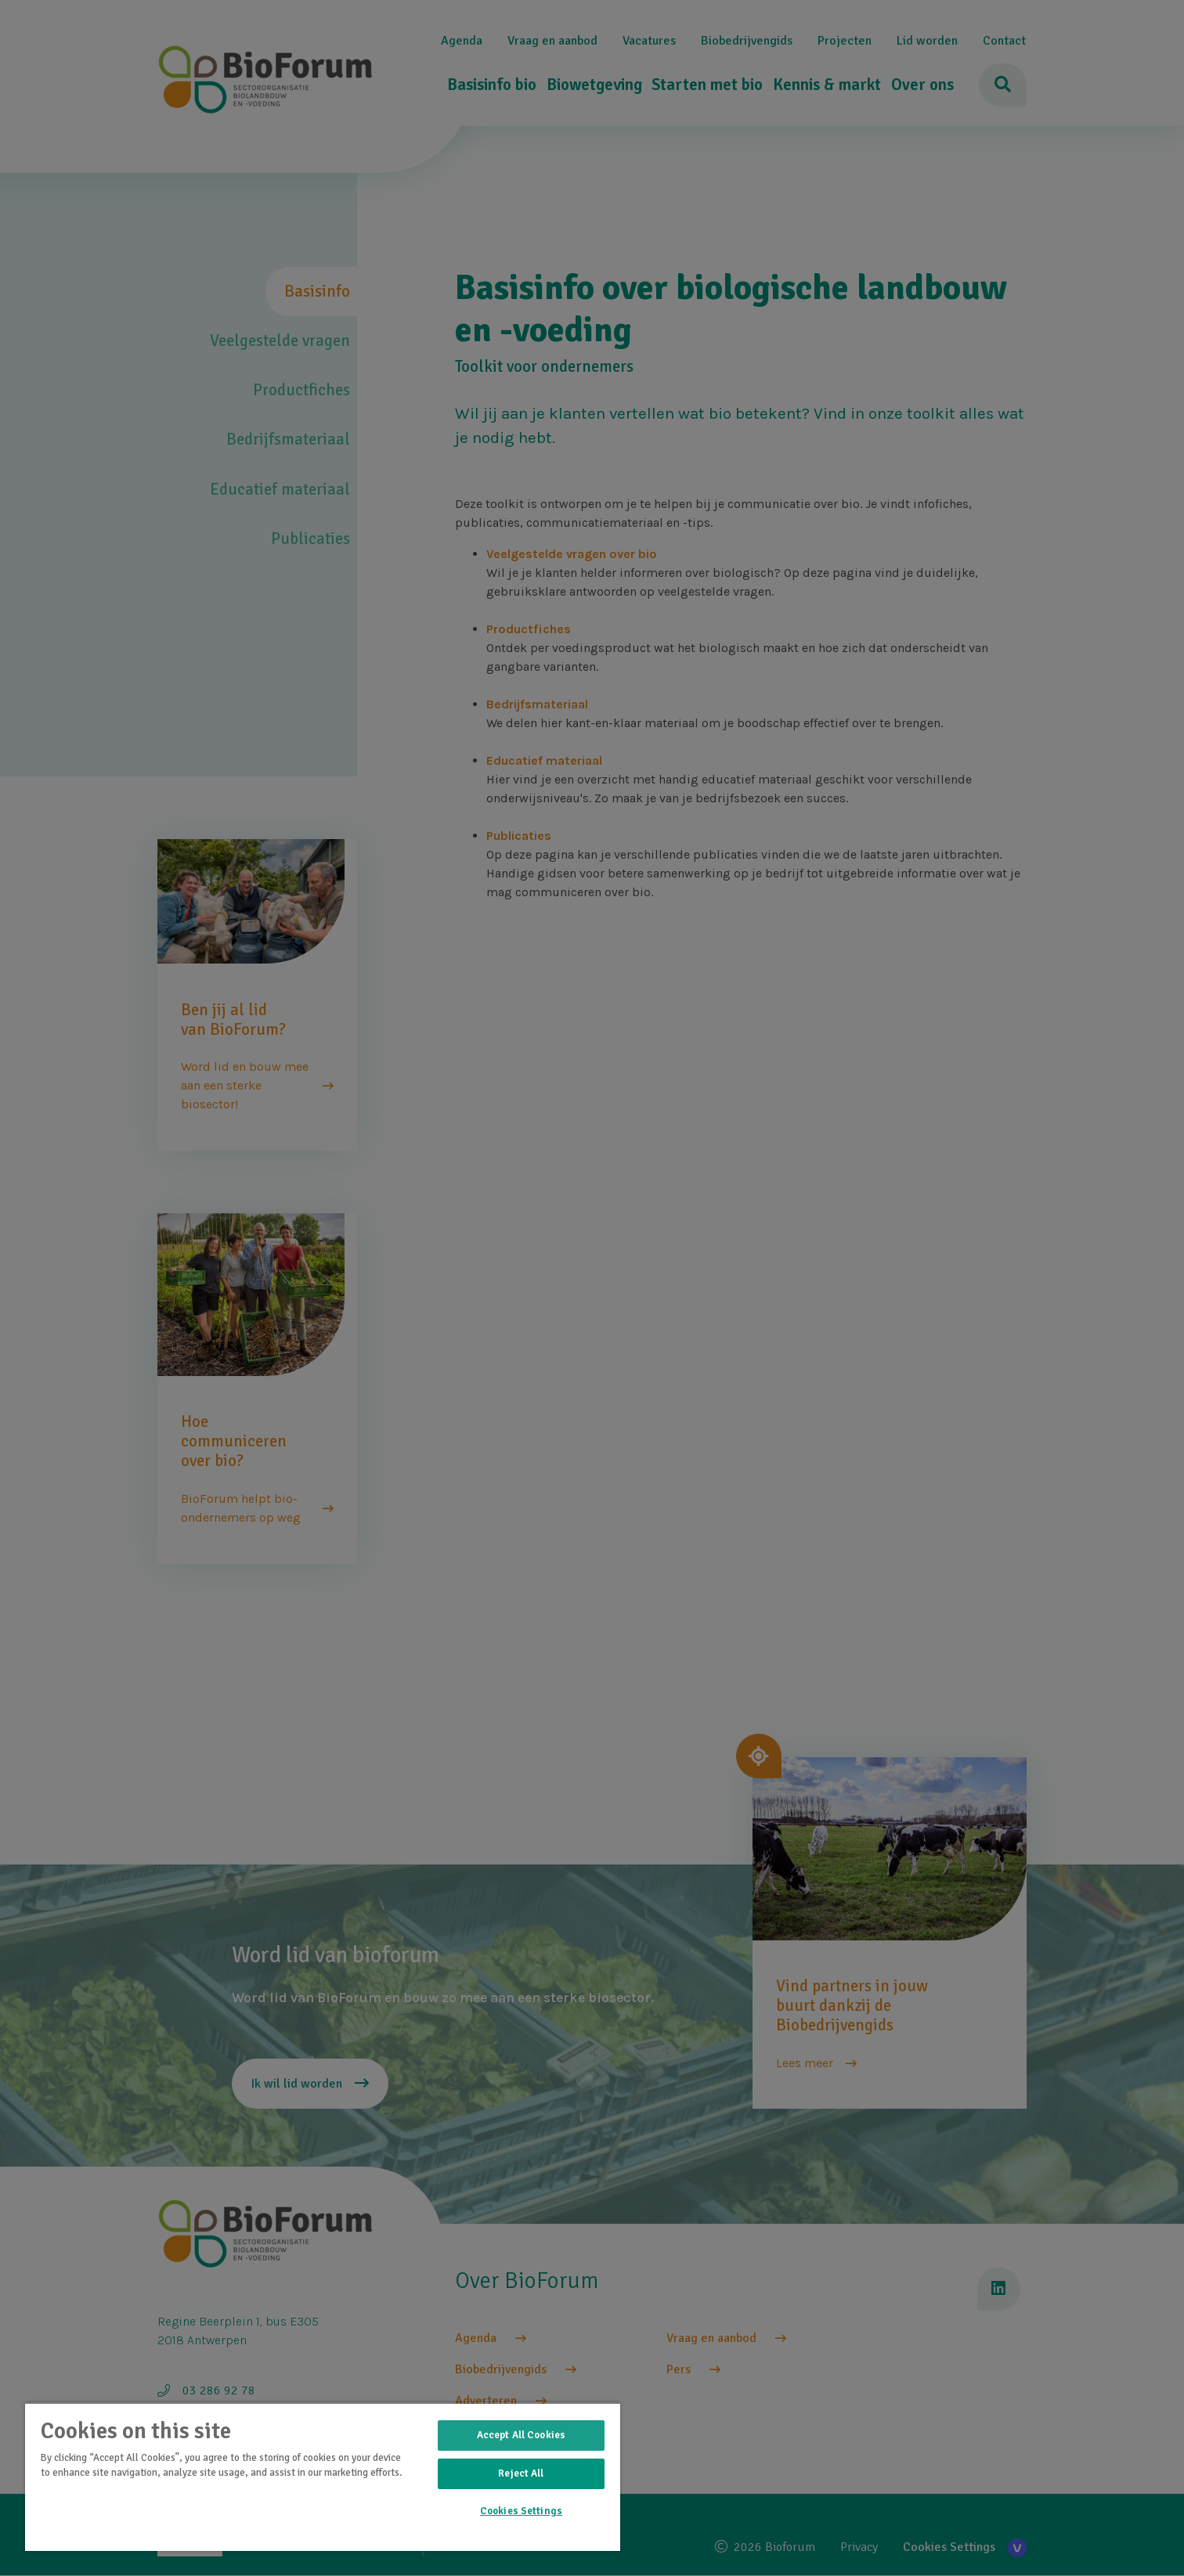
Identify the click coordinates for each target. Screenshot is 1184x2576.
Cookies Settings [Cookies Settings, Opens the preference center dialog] (521, 2511)
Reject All (520, 2473)
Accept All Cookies (521, 2435)
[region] (322, 2476)
